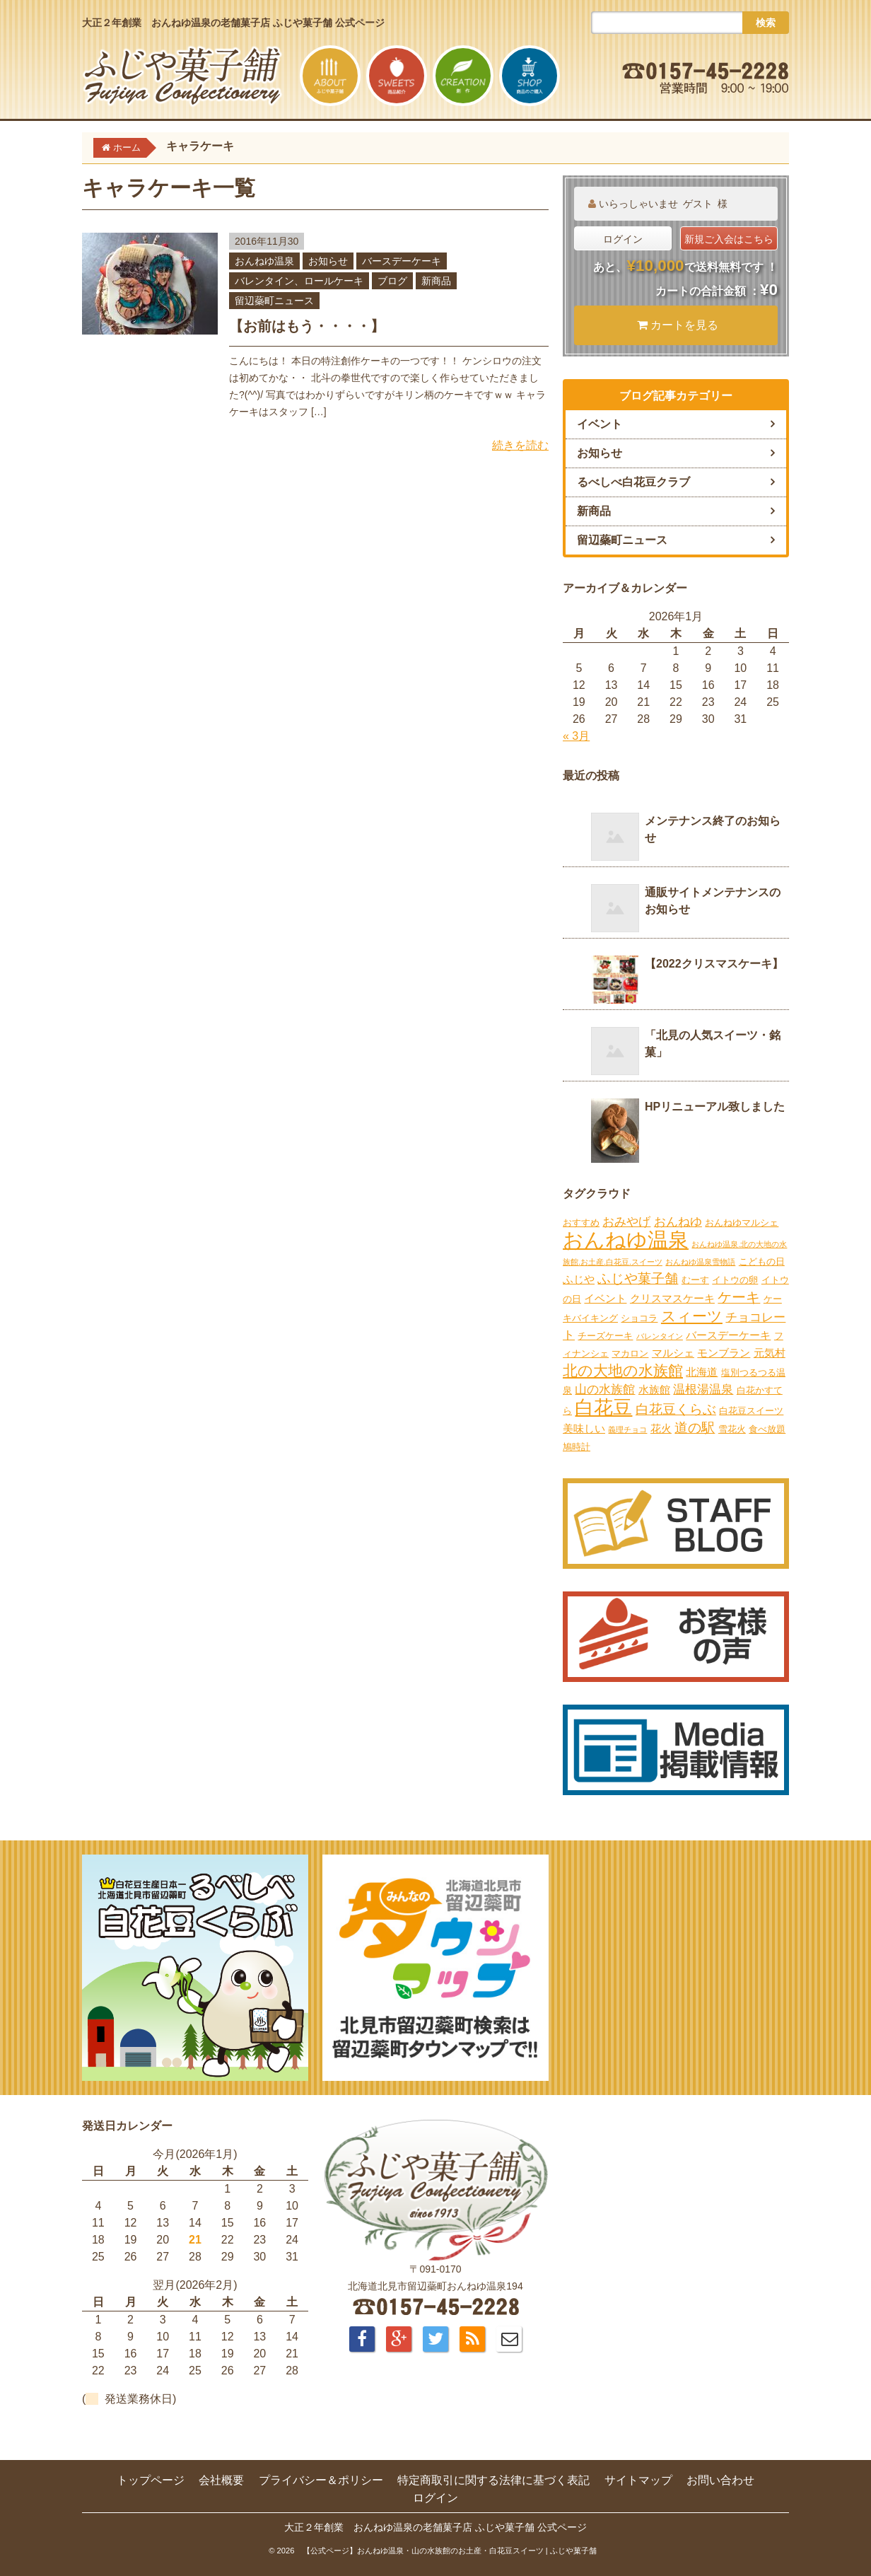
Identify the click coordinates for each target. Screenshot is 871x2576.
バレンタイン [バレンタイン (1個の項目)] (659, 1336)
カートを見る (678, 325)
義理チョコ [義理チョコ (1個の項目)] (627, 1429)
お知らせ (328, 261)
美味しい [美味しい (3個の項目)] (584, 1428)
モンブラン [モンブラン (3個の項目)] (723, 1353)
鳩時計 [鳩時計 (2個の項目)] (576, 1446)
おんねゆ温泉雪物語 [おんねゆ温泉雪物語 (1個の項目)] (700, 1262)
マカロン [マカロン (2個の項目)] (630, 1353)
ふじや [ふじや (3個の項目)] (579, 1279)
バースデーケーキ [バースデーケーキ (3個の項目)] (728, 1335)
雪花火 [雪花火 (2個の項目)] (732, 1429)
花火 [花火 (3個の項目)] (661, 1428)
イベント (599, 424)
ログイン (623, 239)
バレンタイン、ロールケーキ (299, 280)
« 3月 (576, 736)
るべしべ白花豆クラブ (633, 482)
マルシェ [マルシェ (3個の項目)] (673, 1353)
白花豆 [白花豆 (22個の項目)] (603, 1407)
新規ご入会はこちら (728, 239)
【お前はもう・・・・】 (307, 326)
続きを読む (520, 445)
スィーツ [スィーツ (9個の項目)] (692, 1316)
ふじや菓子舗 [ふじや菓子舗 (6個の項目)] (637, 1278)
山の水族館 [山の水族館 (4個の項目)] (605, 1389)
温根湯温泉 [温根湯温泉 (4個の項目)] (703, 1389)
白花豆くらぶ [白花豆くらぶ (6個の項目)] (676, 1409)
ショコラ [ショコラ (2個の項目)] (639, 1318)
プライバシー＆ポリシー (321, 2480)
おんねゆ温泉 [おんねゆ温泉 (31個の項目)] (626, 1239)
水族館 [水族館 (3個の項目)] (654, 1389)
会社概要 (221, 2480)
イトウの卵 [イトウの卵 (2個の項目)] (735, 1280)
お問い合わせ (720, 2480)
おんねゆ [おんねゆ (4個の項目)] (678, 1222)
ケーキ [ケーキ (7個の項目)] (739, 1297)
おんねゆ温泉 (264, 261)
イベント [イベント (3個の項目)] (605, 1298)
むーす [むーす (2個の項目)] (695, 1280)
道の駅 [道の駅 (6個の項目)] (694, 1427)
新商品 (436, 280)
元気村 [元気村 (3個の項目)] (769, 1353)
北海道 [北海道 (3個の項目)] (702, 1372)
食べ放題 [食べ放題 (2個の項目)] (767, 1429)
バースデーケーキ (401, 261)
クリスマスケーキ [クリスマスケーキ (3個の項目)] (672, 1298)
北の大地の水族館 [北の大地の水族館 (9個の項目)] (623, 1370)
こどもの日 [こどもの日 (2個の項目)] (762, 1261)
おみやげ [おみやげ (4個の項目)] (626, 1222)
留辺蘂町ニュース (274, 300)
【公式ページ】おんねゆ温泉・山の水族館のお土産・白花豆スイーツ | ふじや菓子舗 (450, 2550)
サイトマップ (638, 2480)
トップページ (151, 2480)
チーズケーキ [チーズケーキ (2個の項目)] (605, 1335)
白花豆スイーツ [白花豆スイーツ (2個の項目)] (751, 1410)
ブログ (392, 280)
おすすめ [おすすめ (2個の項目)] (581, 1222)
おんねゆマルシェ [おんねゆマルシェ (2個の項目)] (741, 1222)
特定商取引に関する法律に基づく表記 (493, 2480)
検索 (766, 22)
